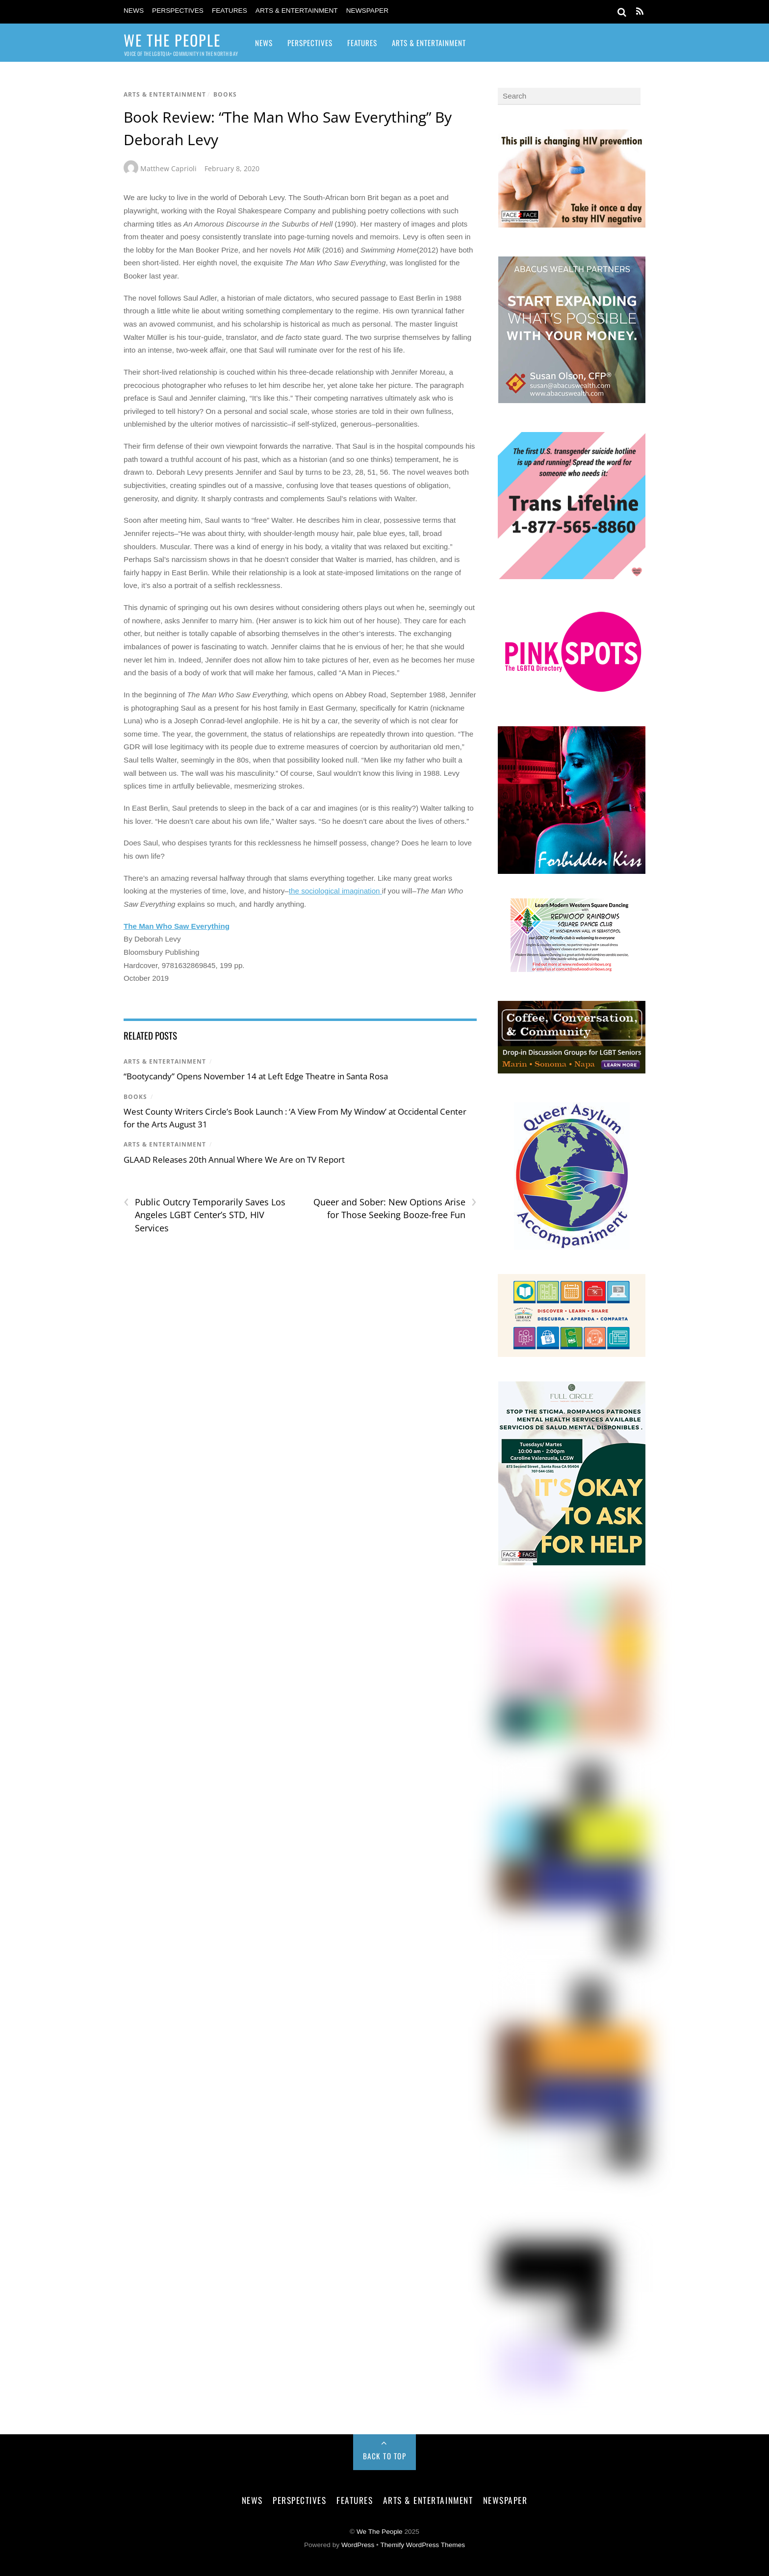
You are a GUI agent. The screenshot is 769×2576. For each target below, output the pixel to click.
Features (229, 10)
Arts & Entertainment (297, 10)
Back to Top (385, 2455)
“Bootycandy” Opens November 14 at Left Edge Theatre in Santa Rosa (256, 1076)
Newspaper (367, 10)
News (134, 10)
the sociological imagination (335, 891)
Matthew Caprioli (168, 168)
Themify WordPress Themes (422, 2545)
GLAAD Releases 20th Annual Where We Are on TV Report (234, 1159)
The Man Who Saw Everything (177, 926)
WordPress (357, 2545)
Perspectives (178, 10)
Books (225, 94)
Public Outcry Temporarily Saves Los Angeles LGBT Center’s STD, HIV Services (204, 1215)
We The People (380, 2531)
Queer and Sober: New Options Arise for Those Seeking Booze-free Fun (395, 1208)
